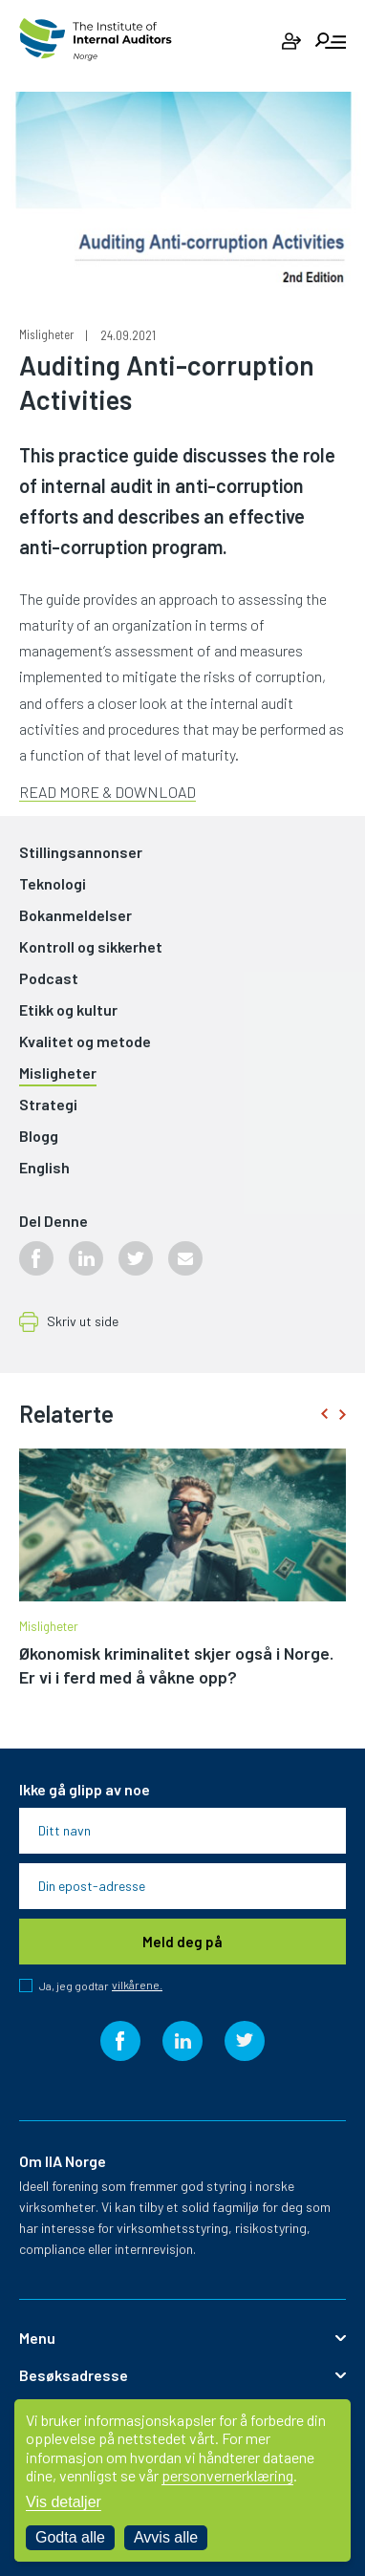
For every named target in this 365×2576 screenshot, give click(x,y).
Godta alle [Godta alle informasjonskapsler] (70, 2537)
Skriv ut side (82, 1322)
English (44, 1168)
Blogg (38, 1136)
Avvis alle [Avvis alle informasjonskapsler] (166, 2537)
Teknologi (52, 884)
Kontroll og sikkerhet (90, 947)
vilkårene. (137, 1985)
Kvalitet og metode (85, 1042)
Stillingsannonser (80, 853)
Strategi (48, 1105)
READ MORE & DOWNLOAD (107, 792)
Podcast (48, 979)
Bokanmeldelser (75, 916)
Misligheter (46, 335)
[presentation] (323, 1414)
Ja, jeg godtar (100, 1985)
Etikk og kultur (68, 1010)
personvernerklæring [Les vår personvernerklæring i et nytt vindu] (227, 2475)
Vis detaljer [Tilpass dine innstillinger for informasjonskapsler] (63, 2502)
